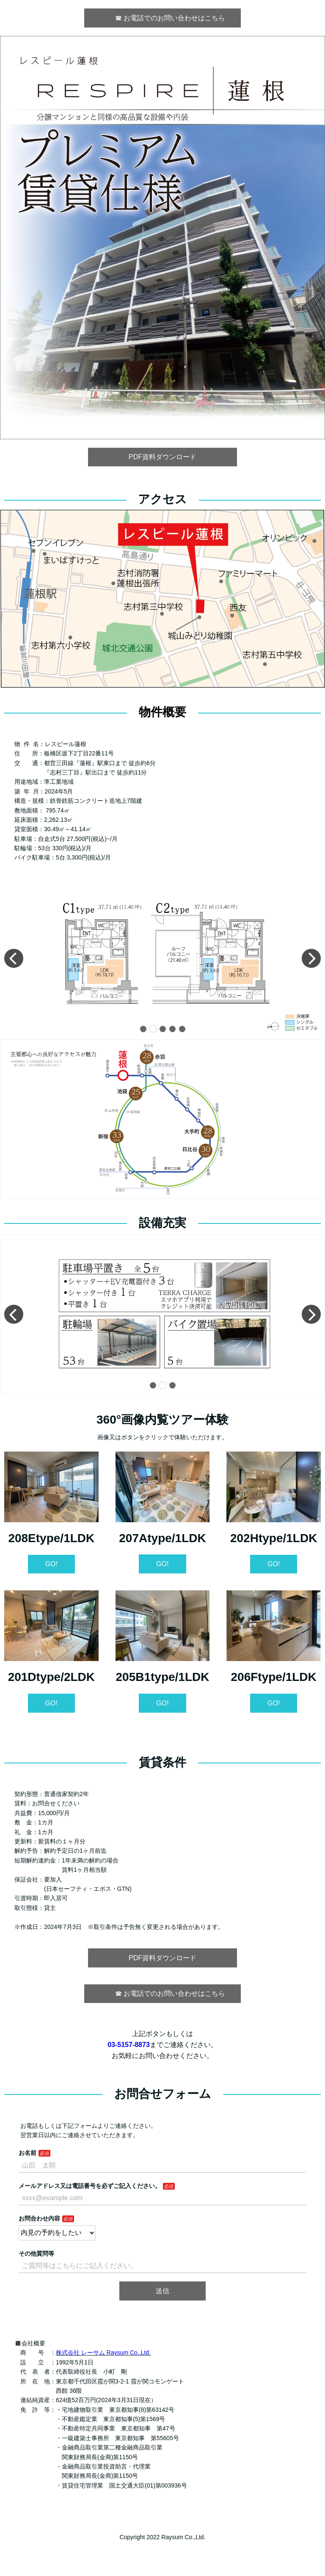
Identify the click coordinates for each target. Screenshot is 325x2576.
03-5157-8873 (128, 2044)
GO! (51, 1564)
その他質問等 (36, 2253)
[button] (143, 1029)
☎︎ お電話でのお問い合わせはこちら (166, 18)
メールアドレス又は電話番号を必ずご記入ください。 (90, 2185)
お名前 (27, 2152)
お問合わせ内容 (39, 2218)
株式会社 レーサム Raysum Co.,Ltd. (103, 2352)
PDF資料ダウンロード (162, 456)
